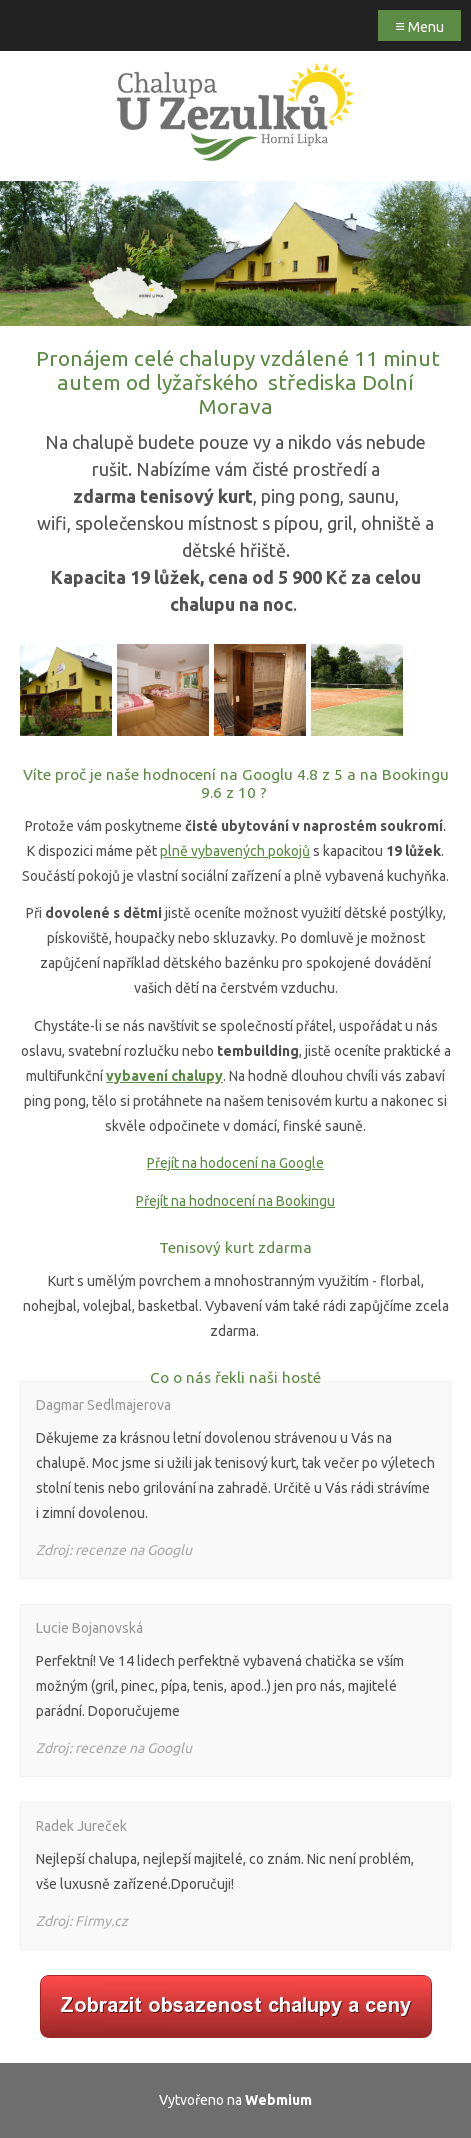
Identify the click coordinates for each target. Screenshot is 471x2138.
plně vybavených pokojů (235, 851)
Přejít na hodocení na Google (235, 1163)
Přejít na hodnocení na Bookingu (235, 1201)
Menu (419, 25)
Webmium (278, 2100)
